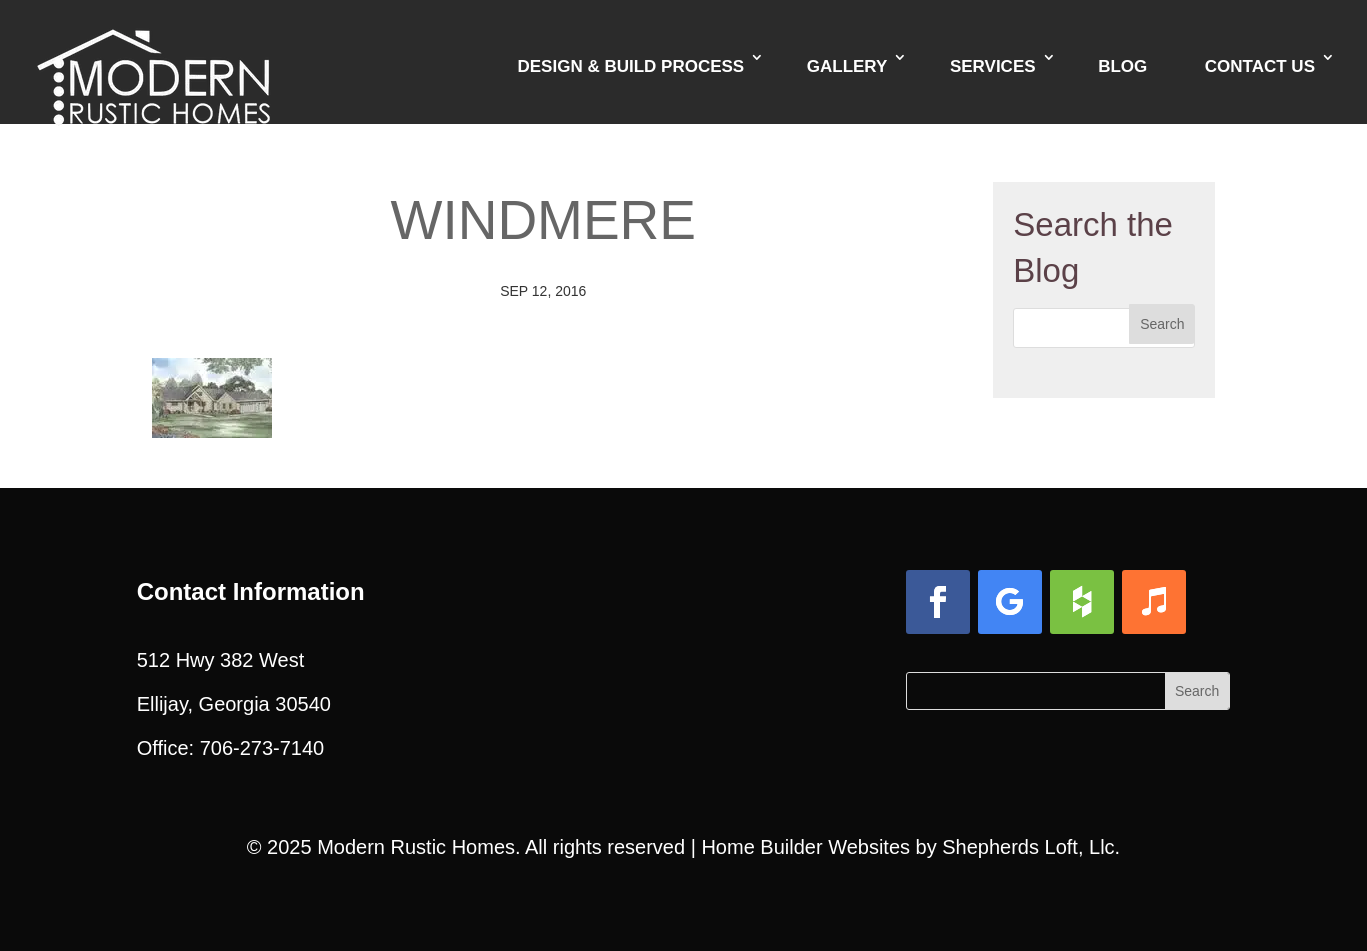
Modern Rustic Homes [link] (416, 847)
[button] (1162, 324)
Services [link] (993, 66)
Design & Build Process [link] (630, 66)
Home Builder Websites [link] (805, 847)
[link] (153, 60)
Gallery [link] (847, 66)
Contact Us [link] (1260, 66)
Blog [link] (1122, 66)
